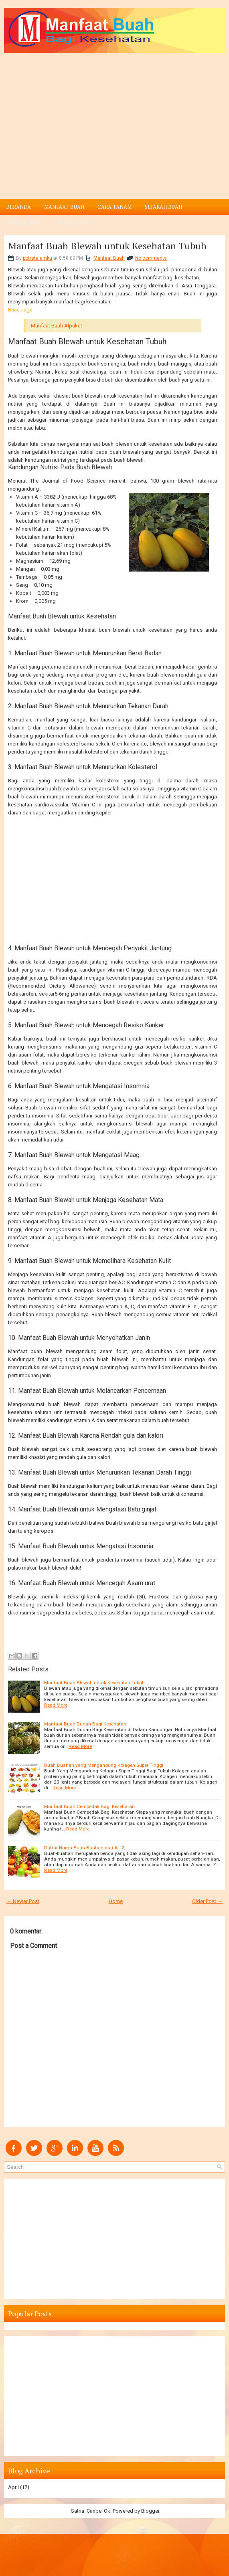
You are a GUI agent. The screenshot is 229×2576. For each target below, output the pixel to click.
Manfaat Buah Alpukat (56, 326)
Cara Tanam (114, 206)
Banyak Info (23, 222)
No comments (151, 258)
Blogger (150, 2511)
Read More (55, 1705)
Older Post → (207, 1901)
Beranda (18, 206)
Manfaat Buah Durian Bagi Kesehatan (85, 1724)
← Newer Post (22, 1901)
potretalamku (37, 258)
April (13, 2487)
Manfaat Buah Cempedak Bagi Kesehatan (89, 1806)
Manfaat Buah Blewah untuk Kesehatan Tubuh (107, 246)
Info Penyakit (75, 222)
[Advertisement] (114, 113)
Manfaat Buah (64, 206)
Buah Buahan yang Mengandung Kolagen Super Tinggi (103, 1765)
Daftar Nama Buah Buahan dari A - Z (84, 1848)
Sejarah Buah (163, 206)
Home (116, 1901)
